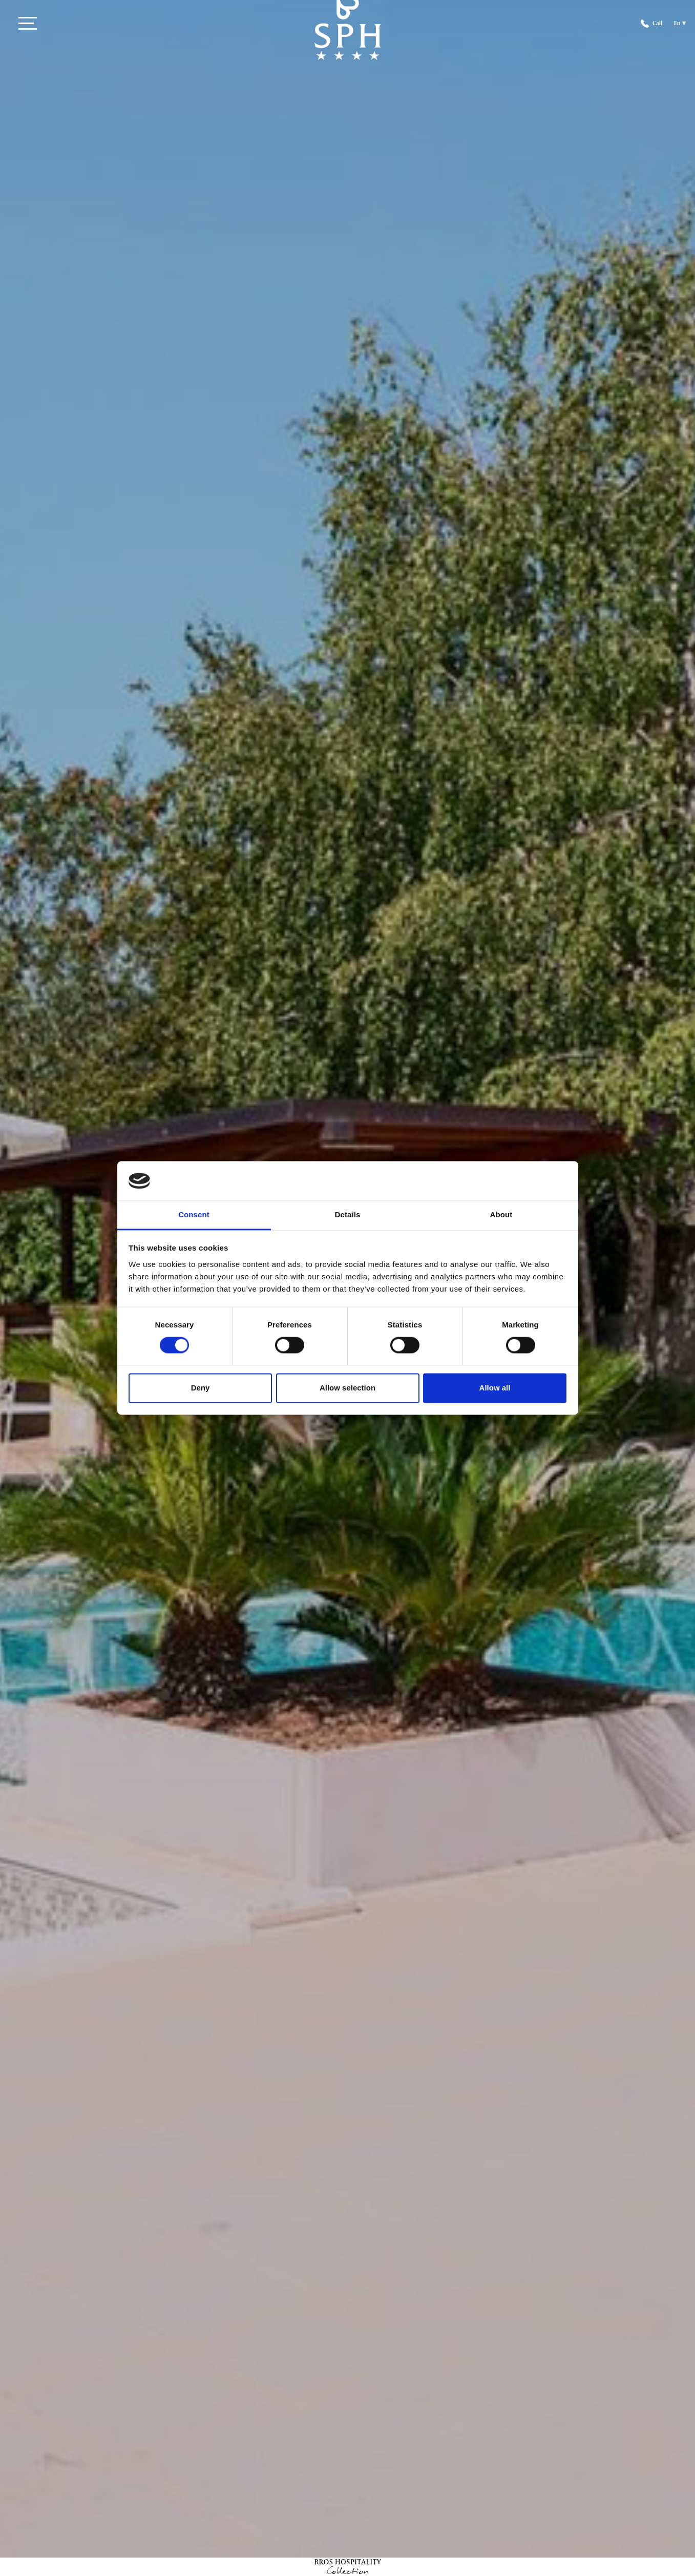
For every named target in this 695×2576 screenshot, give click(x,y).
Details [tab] (348, 1214)
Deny (200, 1387)
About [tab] (501, 1214)
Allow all (495, 1387)
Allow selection (347, 1387)
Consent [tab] (193, 1214)
